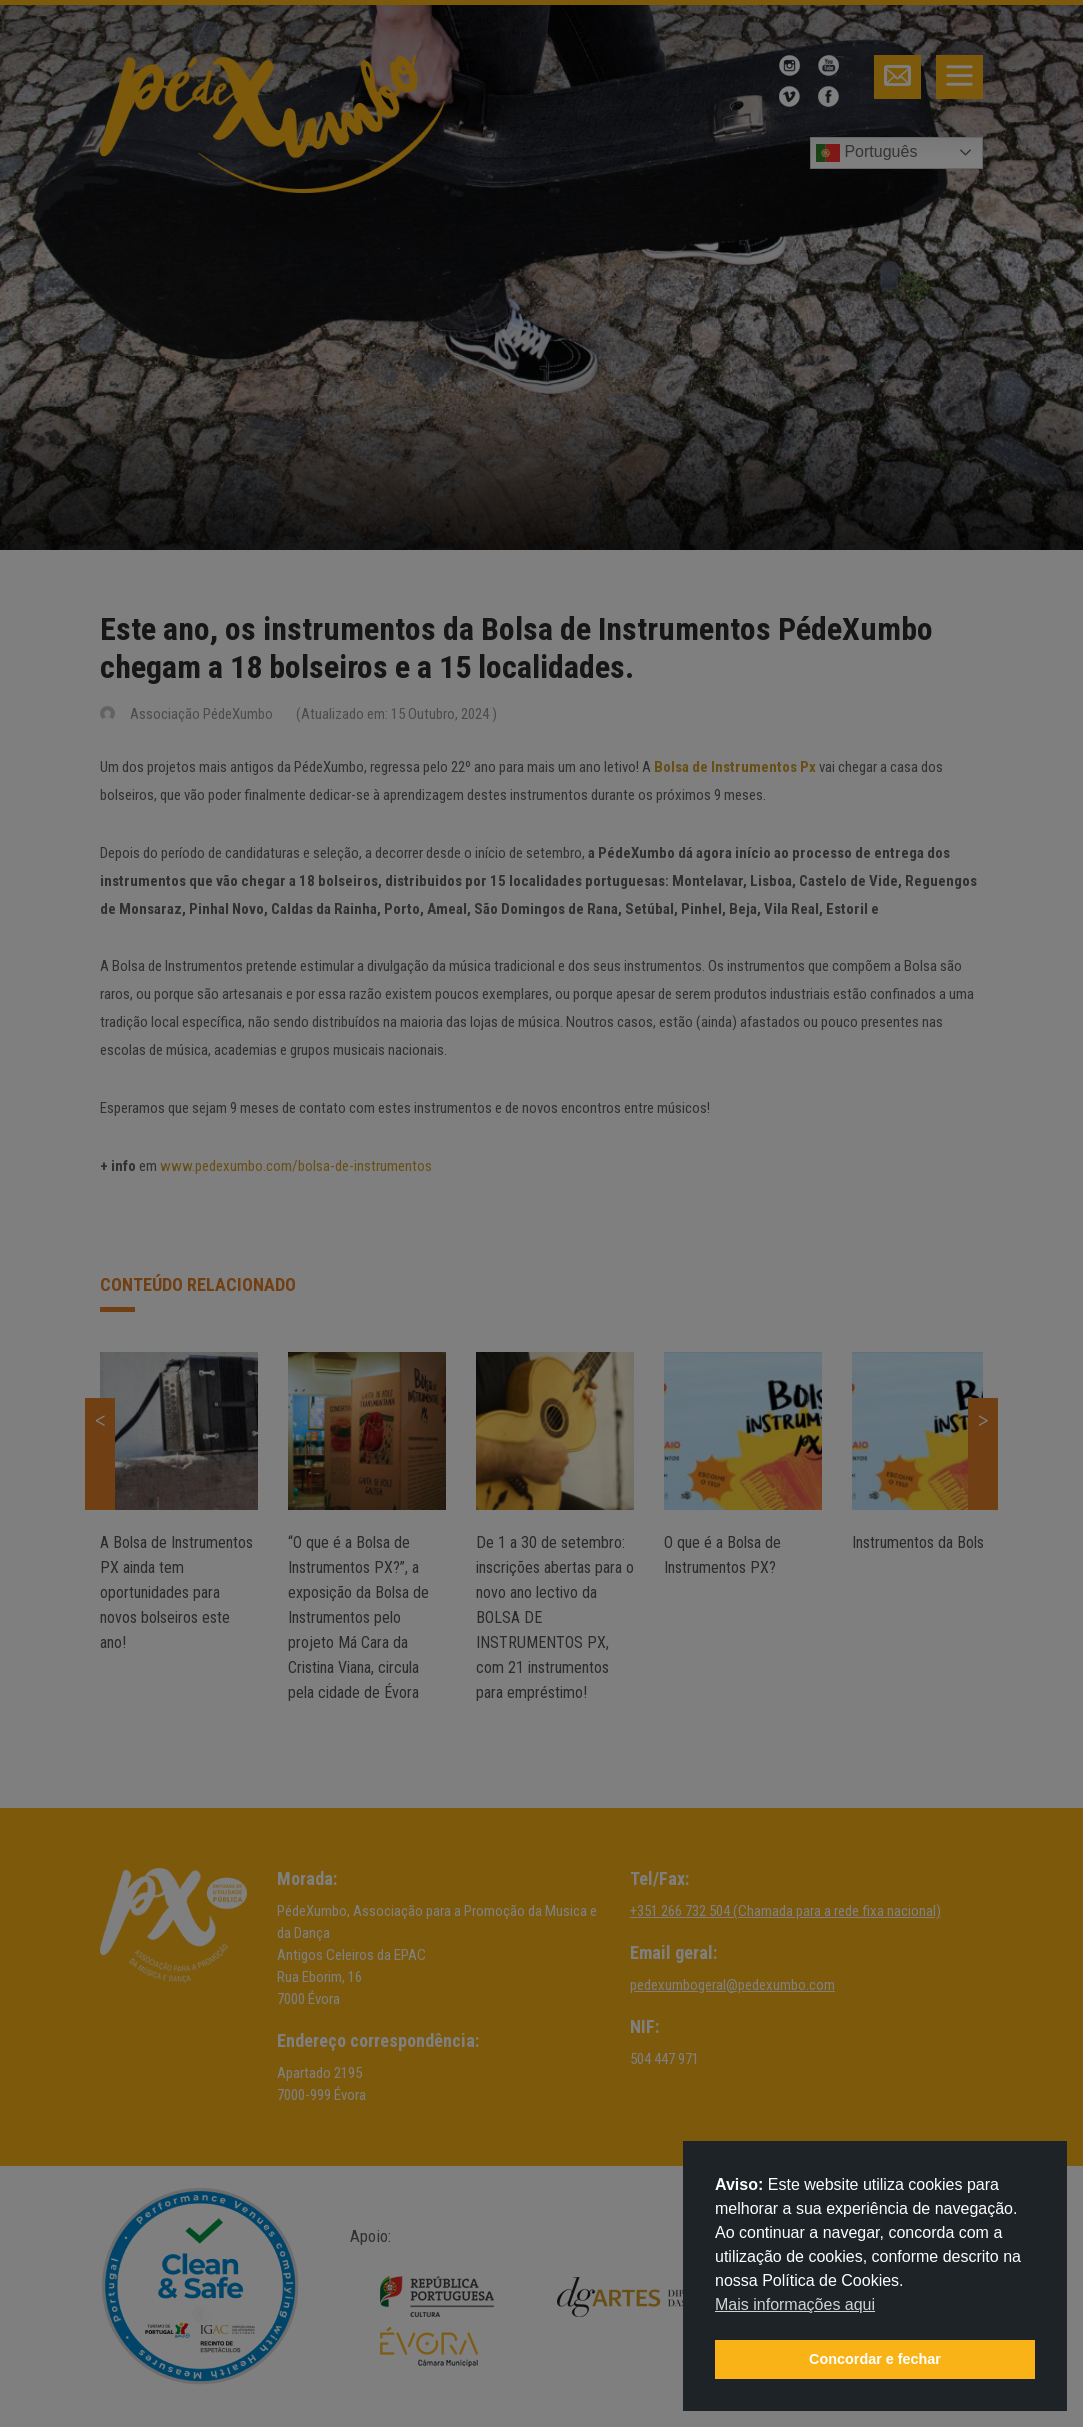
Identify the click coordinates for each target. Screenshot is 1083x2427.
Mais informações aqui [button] (795, 2304)
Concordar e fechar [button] (875, 2359)
